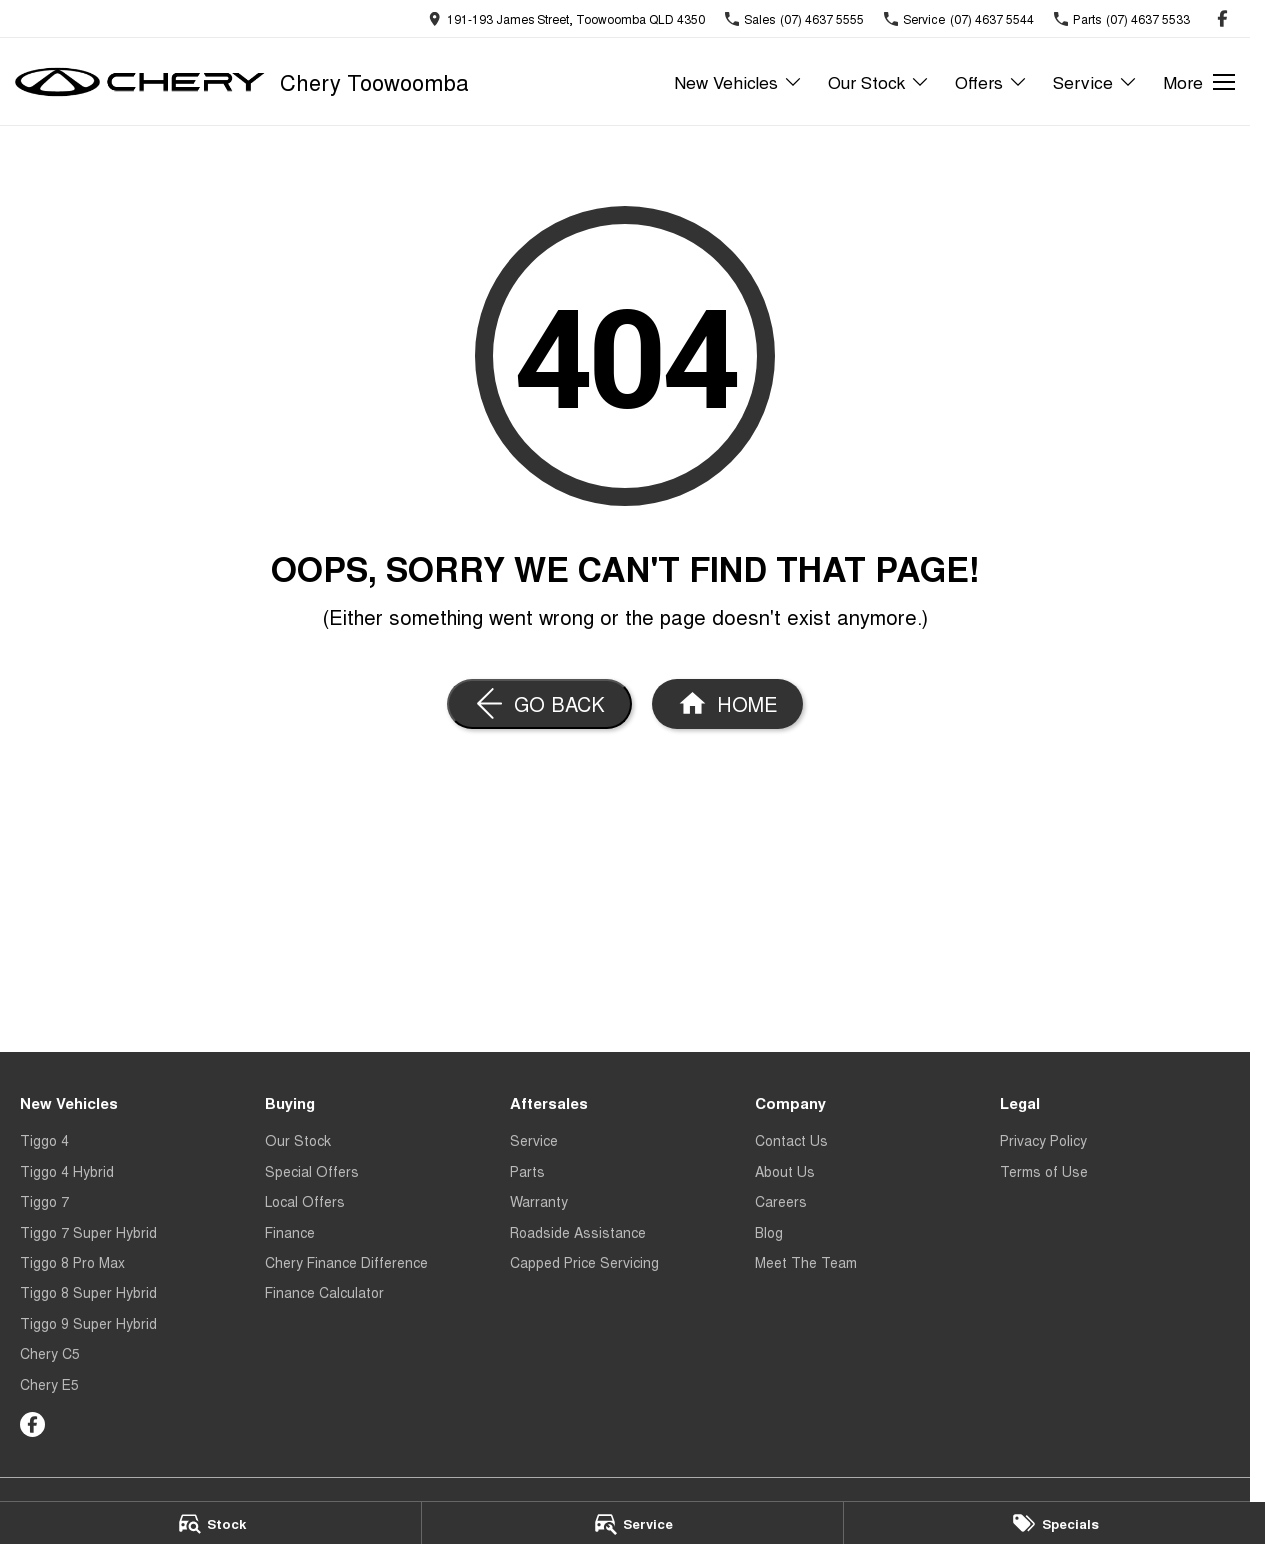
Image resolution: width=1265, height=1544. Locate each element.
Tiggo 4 (44, 1140)
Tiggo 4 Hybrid (67, 1171)
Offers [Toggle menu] (991, 81)
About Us (785, 1171)
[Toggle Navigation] (1199, 82)
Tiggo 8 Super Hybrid (88, 1292)
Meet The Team (806, 1262)
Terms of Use (1044, 1171)
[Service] (632, 1523)
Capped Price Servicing (584, 1262)
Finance (290, 1232)
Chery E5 (49, 1384)
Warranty (539, 1201)
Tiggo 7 (44, 1201)
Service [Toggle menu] (1095, 81)
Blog (769, 1232)
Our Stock (298, 1140)
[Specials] (1054, 1523)
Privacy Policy (1043, 1140)
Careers (781, 1201)
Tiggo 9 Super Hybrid (88, 1323)
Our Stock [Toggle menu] (879, 81)
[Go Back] (539, 704)
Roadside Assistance (578, 1232)
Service (534, 1140)
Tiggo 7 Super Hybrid (88, 1232)
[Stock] (210, 1523)
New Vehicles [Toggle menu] (738, 81)
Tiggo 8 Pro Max (72, 1262)
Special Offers (312, 1171)
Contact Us (791, 1140)
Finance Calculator (324, 1292)
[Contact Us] (566, 18)
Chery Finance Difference (346, 1262)
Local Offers (305, 1201)
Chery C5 (50, 1353)
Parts (527, 1171)
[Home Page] (727, 704)
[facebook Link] (1222, 18)
